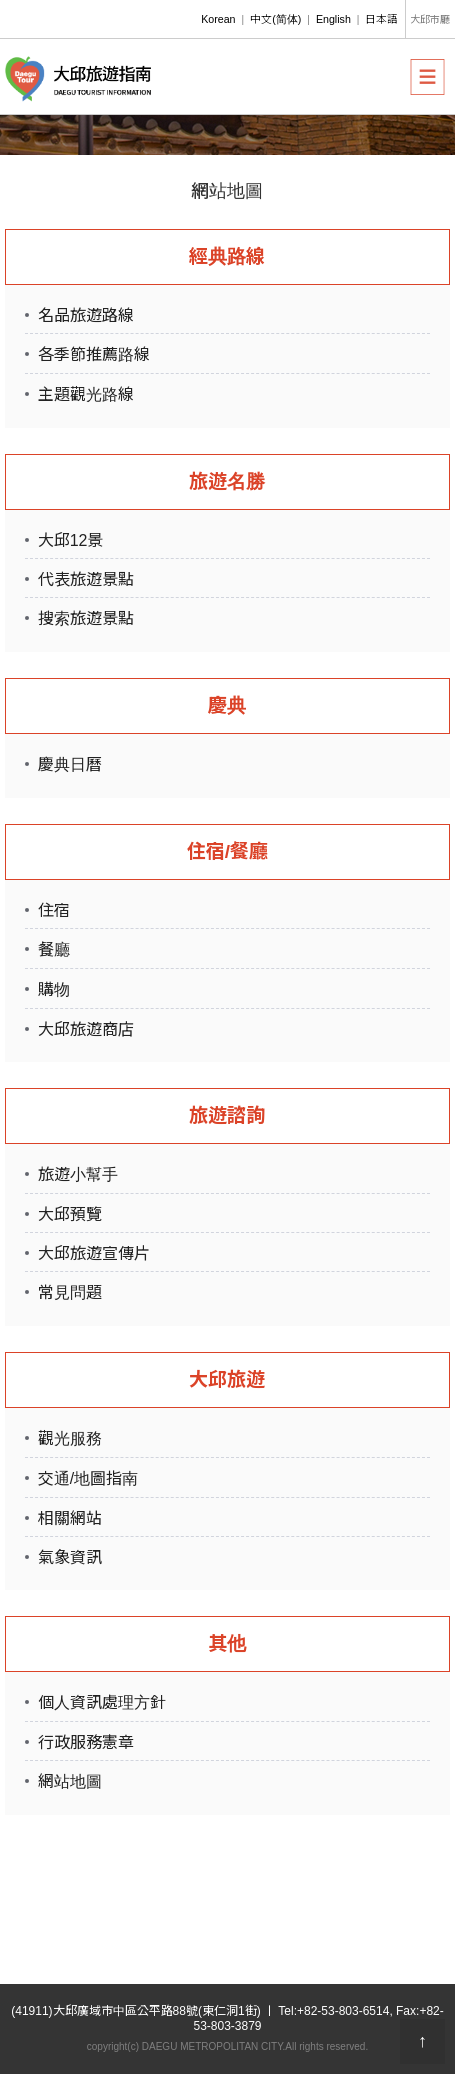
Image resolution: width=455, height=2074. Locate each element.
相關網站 (70, 1518)
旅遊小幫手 (78, 1174)
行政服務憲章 (86, 1742)
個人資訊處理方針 (102, 1702)
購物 (54, 989)
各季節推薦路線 (94, 354)
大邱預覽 (70, 1214)
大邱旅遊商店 (86, 1029)
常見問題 (70, 1292)
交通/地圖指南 (88, 1478)
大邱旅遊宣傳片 (94, 1253)
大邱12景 (71, 540)
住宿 (54, 910)
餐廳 (54, 949)
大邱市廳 (430, 19)
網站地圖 (70, 1781)
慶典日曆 (70, 764)
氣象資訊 (70, 1557)
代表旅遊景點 (86, 579)
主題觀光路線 (86, 394)
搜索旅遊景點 (86, 618)
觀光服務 (70, 1438)
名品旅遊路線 (86, 315)
